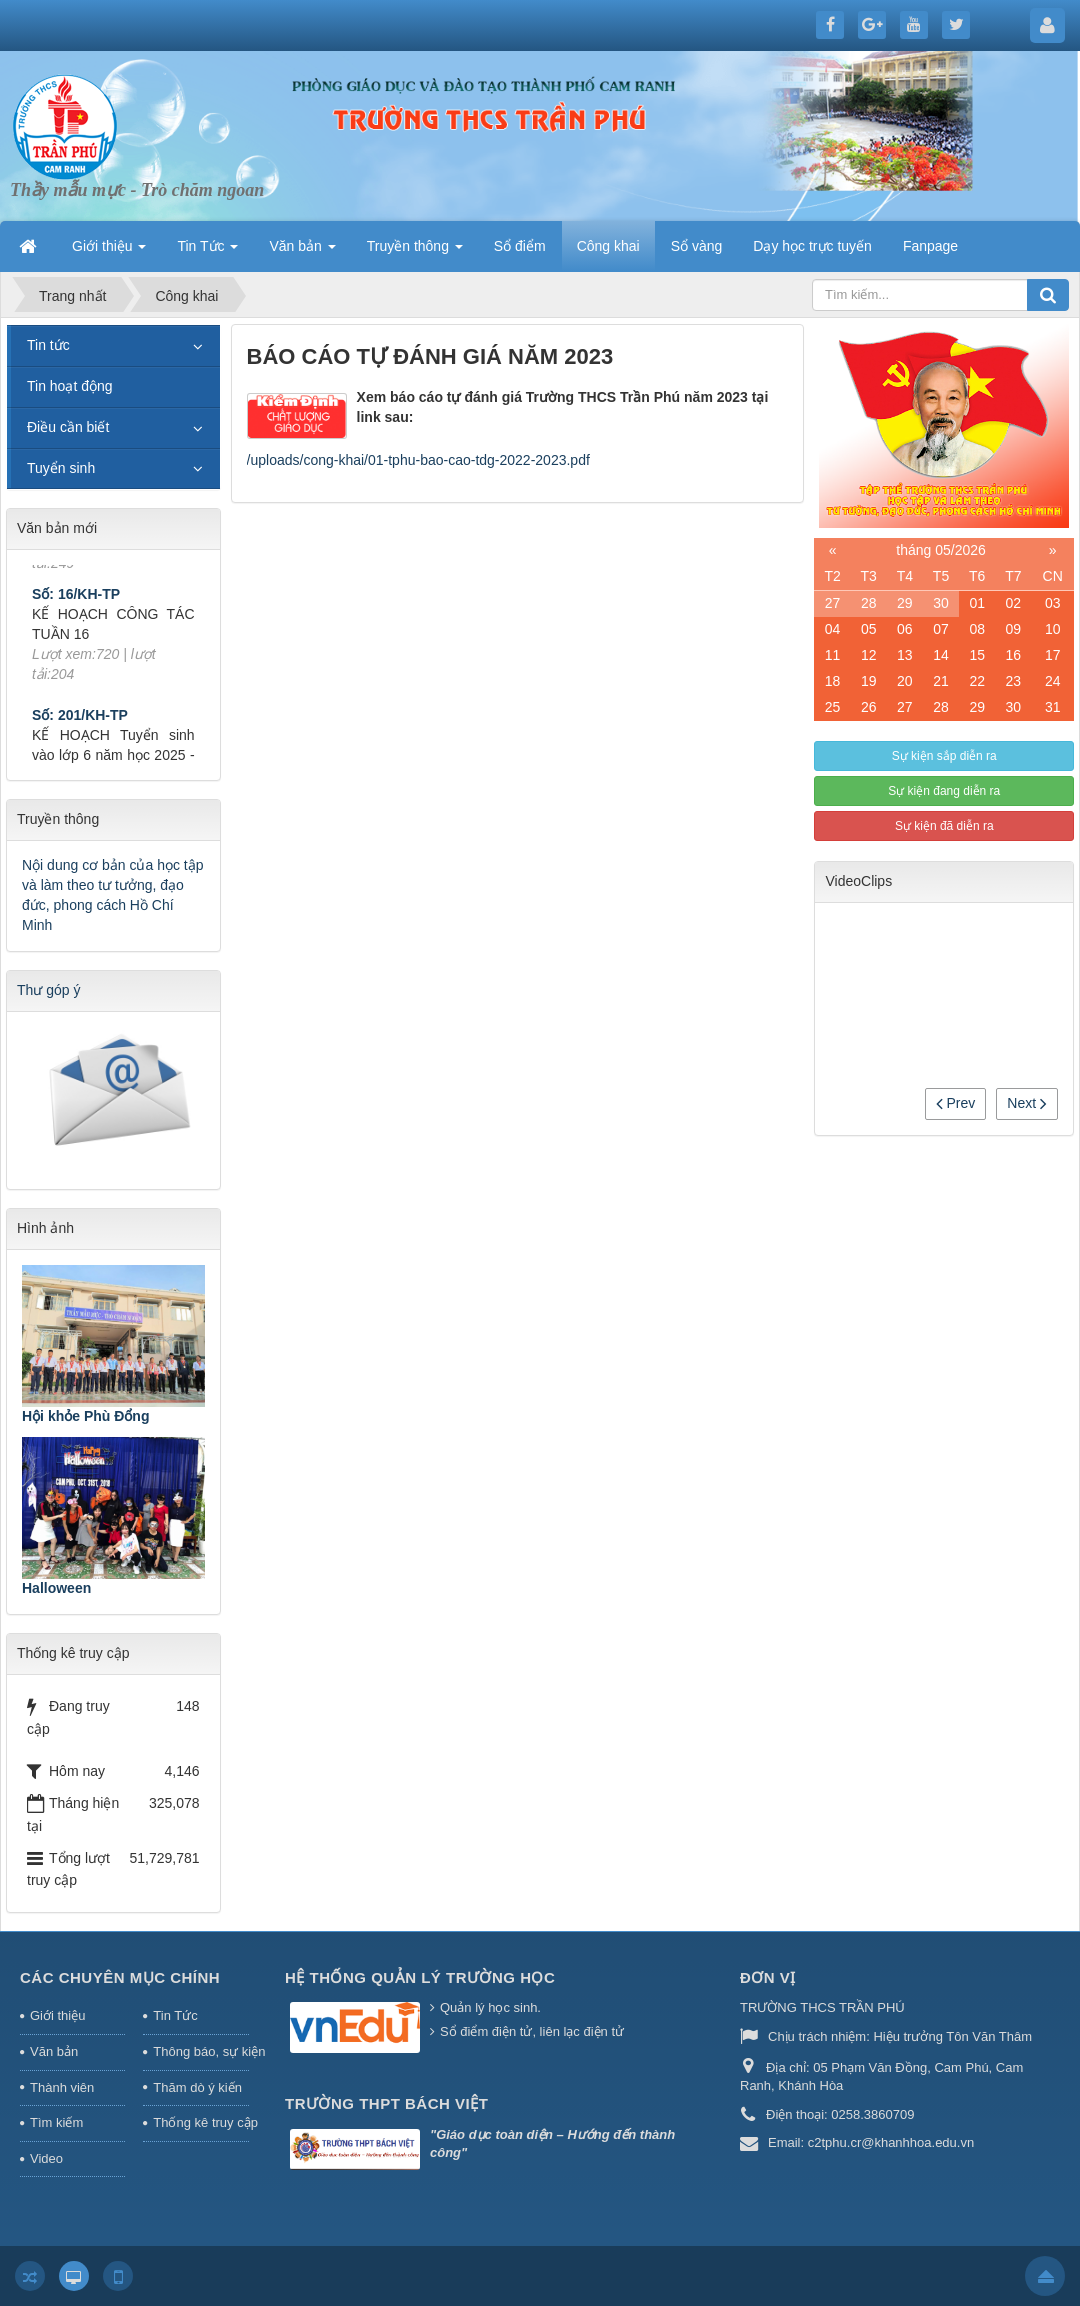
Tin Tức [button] (207, 252)
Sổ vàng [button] (697, 246)
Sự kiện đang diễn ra (944, 791)
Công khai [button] (608, 246)
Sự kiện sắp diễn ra (944, 756)
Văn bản (54, 2051)
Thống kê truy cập (201, 2122)
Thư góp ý (48, 990)
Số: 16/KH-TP (76, 608)
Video (46, 2158)
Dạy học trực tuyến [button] (812, 246)
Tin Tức (175, 2015)
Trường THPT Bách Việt (386, 2103)
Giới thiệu (57, 2015)
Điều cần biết (68, 427)
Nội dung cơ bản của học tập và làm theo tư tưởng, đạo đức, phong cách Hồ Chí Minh (113, 895)
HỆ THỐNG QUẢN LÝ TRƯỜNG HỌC (420, 1977)
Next (1027, 1103)
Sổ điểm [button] (520, 246)
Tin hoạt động (70, 386)
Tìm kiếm (56, 2122)
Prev (956, 1103)
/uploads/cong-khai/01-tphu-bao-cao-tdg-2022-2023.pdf (418, 460)
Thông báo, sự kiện (201, 2051)
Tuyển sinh (61, 468)
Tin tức (48, 345)
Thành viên (62, 2087)
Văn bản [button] (302, 252)
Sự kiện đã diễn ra (944, 826)
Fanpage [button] (930, 246)
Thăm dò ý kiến (197, 2087)
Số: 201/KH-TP (80, 729)
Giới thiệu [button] (109, 252)
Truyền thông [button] (415, 252)
